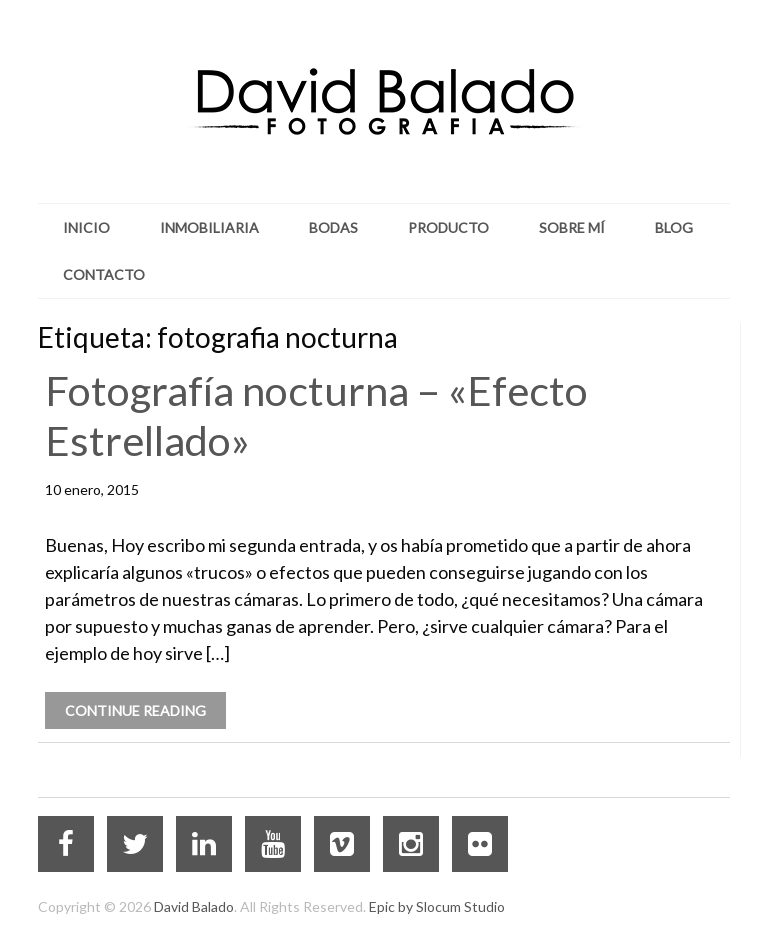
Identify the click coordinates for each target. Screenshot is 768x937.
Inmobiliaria (209, 227)
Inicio (86, 227)
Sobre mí (572, 227)
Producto (448, 227)
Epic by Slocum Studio (437, 906)
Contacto (104, 274)
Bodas (333, 227)
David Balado (194, 906)
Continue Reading (135, 710)
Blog (674, 227)
